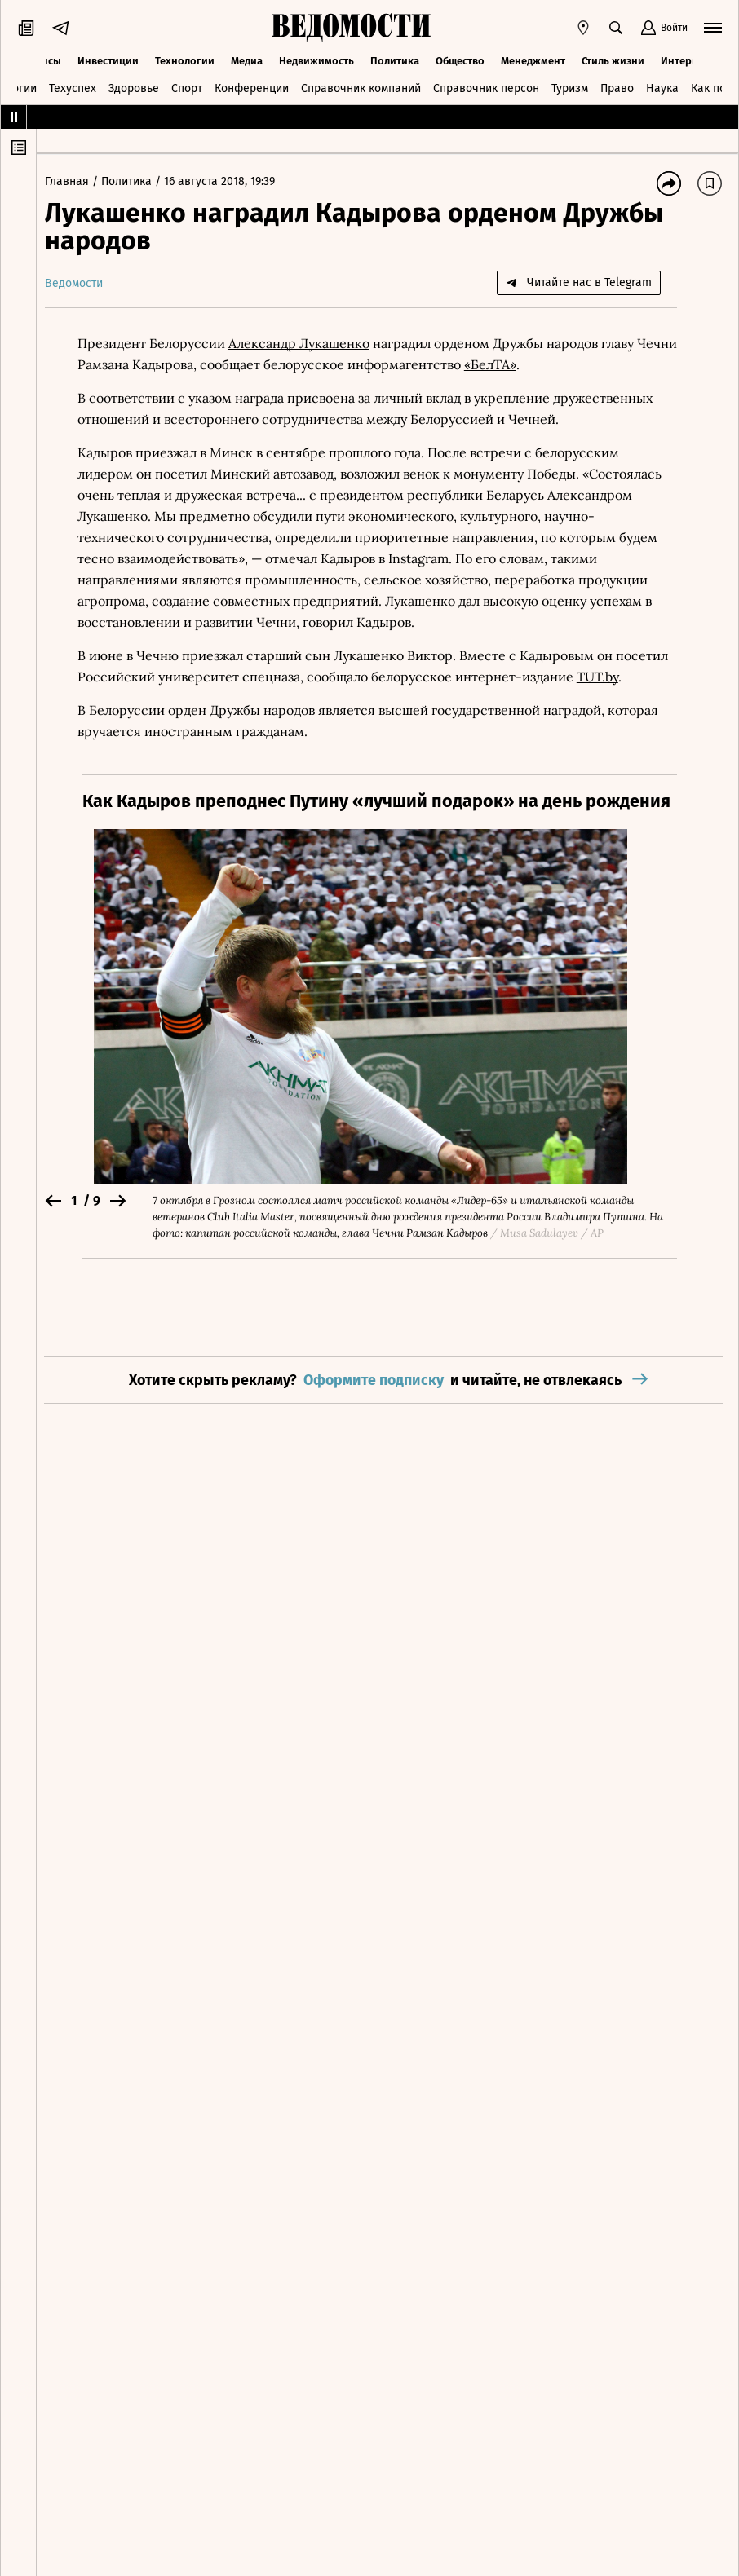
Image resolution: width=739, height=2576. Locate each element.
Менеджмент (533, 59)
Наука (662, 88)
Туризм (569, 88)
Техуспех (72, 88)
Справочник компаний (361, 88)
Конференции (252, 88)
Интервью (686, 59)
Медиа (247, 59)
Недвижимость (316, 59)
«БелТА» (542, 364)
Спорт (186, 88)
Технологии (185, 59)
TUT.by (605, 676)
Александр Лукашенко (307, 343)
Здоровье (133, 88)
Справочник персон (486, 88)
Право (617, 88)
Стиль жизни (613, 59)
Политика (394, 59)
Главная (76, 181)
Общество (460, 59)
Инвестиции (108, 59)
